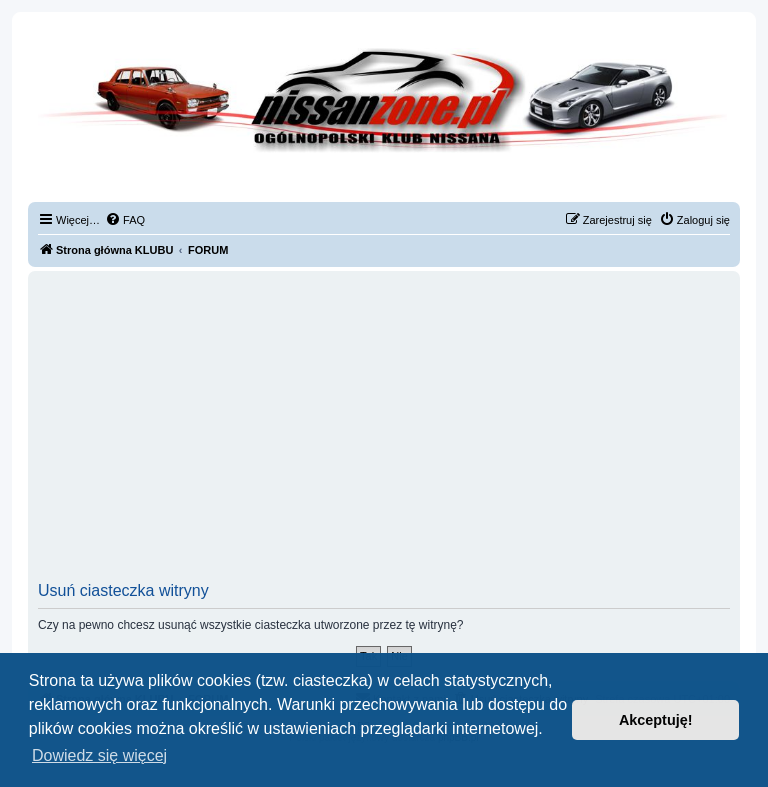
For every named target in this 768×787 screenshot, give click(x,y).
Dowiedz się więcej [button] (99, 755)
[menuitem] (125, 220)
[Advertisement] (384, 432)
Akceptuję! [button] (656, 720)
